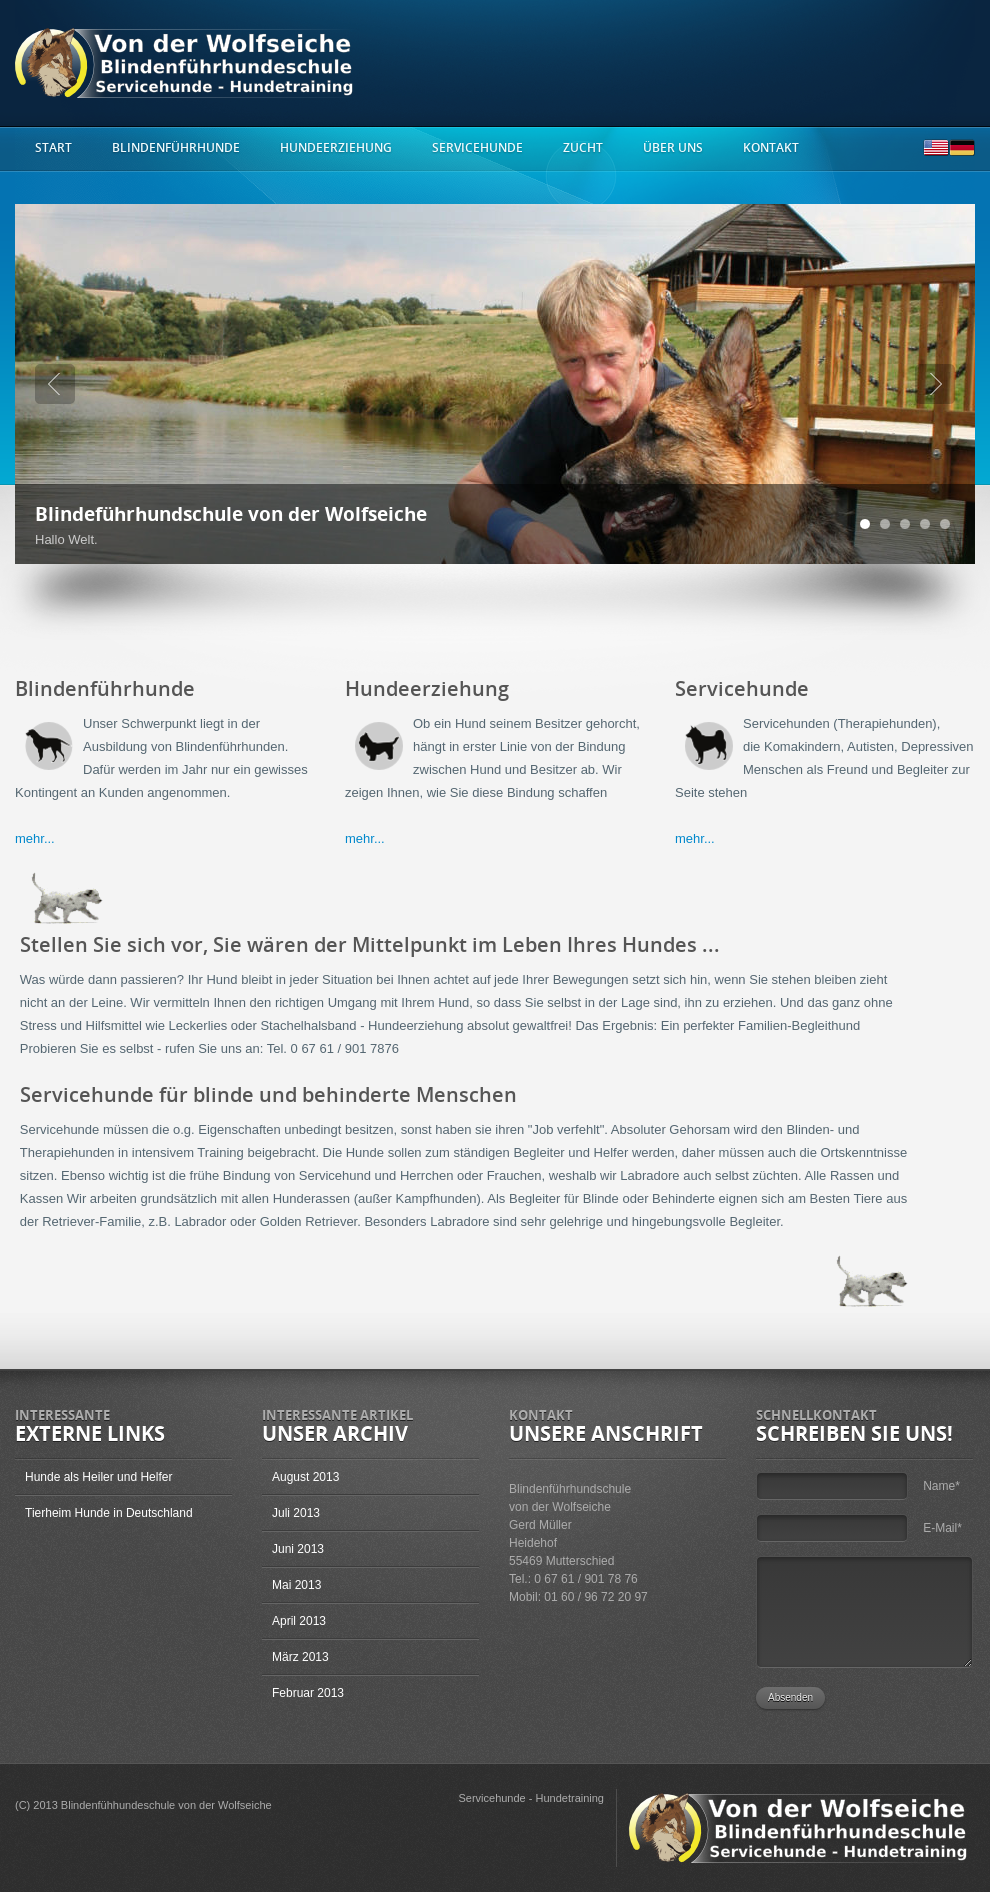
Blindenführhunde (176, 148)
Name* (941, 1486)
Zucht (583, 148)
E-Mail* (942, 1528)
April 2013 (299, 1621)
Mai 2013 (296, 1585)
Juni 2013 (298, 1549)
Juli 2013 (296, 1513)
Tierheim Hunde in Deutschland (109, 1513)
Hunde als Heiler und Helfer (98, 1477)
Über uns (673, 148)
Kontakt (771, 148)
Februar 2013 (308, 1693)
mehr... (35, 838)
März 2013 (300, 1657)
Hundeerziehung (336, 148)
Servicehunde (477, 148)
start (53, 148)
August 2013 (305, 1477)
